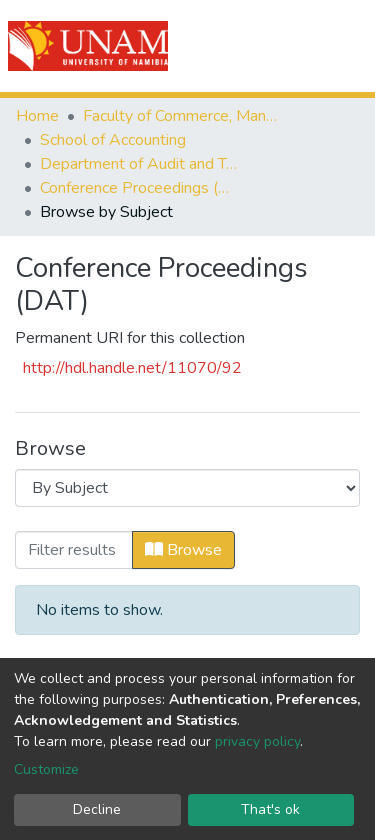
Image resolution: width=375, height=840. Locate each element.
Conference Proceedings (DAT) (140, 188)
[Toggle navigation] (347, 46)
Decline (97, 809)
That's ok (270, 809)
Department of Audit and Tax (140, 164)
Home (37, 116)
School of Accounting (113, 140)
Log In (287, 46)
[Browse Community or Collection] (187, 488)
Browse (183, 550)
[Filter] (74, 550)
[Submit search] (246, 46)
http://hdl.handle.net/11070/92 (132, 368)
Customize (46, 769)
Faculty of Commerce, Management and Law (183, 116)
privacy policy (257, 741)
